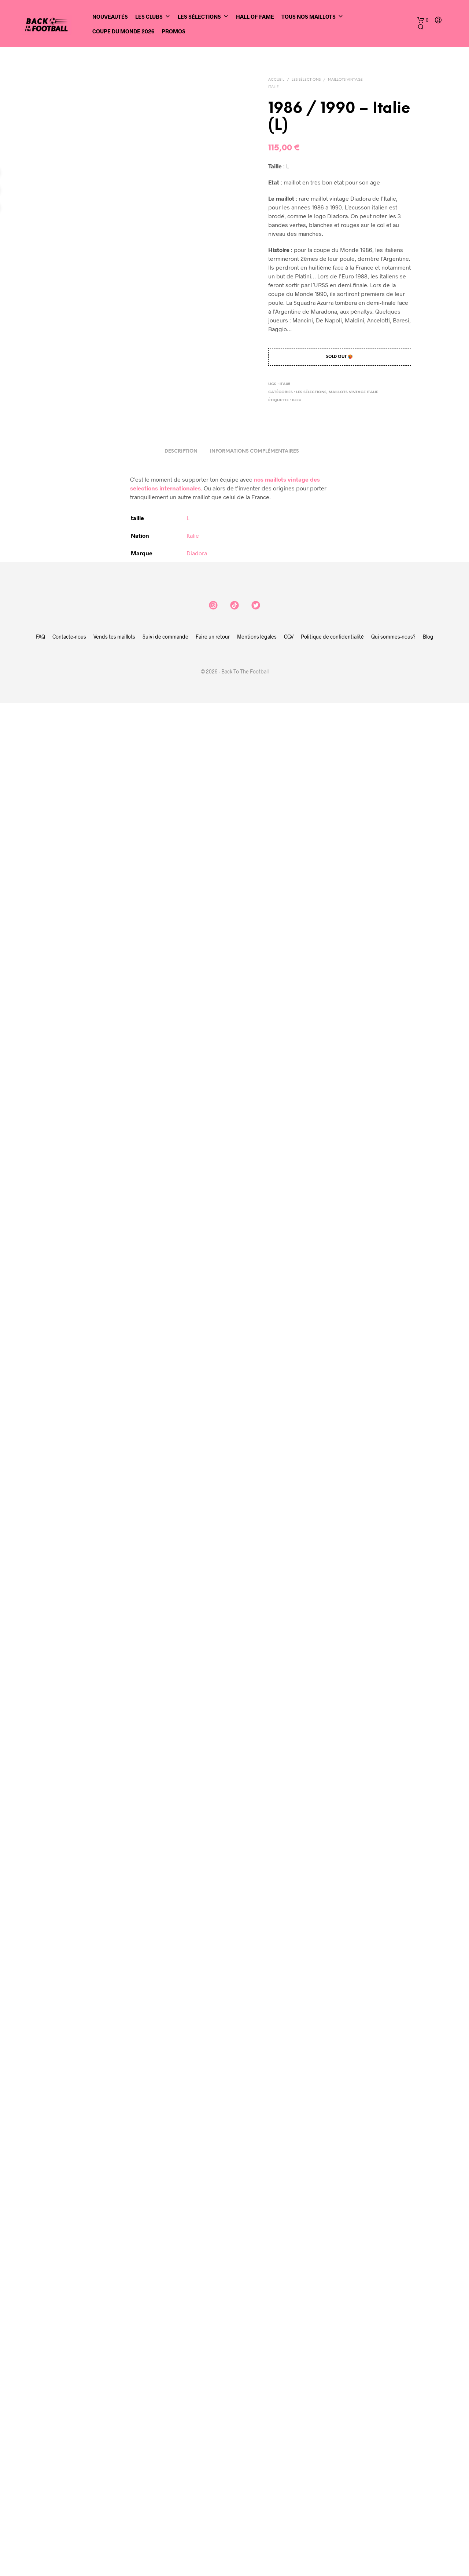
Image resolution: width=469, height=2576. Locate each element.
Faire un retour (213, 2149)
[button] (422, 20)
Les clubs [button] (152, 16)
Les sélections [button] (203, 16)
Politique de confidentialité (332, 2149)
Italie (193, 2048)
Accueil (276, 80)
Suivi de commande (165, 2149)
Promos (173, 31)
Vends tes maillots (114, 2149)
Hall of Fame (255, 16)
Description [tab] (181, 1964)
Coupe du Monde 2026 (123, 31)
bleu (297, 400)
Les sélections (306, 80)
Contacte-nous (69, 2149)
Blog (428, 2149)
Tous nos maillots (312, 16)
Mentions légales (257, 2149)
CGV (288, 2149)
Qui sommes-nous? (393, 2149)
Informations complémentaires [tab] (254, 1964)
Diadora (197, 2065)
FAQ (40, 2149)
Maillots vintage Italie (353, 392)
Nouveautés (110, 16)
